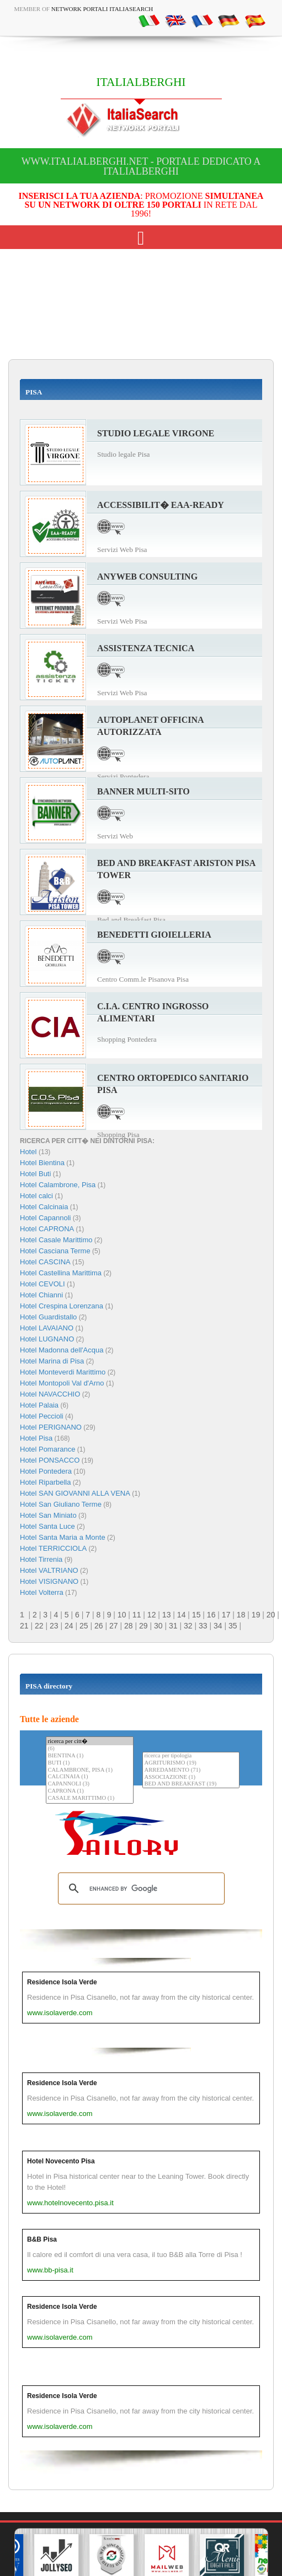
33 (203, 1625)
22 (39, 1625)
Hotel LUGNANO (47, 1339)
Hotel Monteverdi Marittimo (62, 1372)
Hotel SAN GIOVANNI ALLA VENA (75, 1493)
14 (181, 1614)
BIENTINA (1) (89, 1756)
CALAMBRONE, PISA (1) (89, 1770)
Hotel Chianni (41, 1295)
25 (83, 1625)
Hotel (29, 1152)
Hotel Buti (35, 1174)
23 (54, 1625)
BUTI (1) (89, 1763)
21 (24, 1625)
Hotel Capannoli (45, 1218)
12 (151, 1614)
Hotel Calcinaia (44, 1207)
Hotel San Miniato (48, 1515)
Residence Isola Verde (62, 1982)
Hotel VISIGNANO (49, 1581)
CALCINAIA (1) (89, 1777)
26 (98, 1625)
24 (69, 1625)
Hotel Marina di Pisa (52, 1361)
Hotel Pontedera (46, 1471)
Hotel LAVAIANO (46, 1328)
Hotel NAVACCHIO (50, 1394)
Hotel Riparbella (45, 1482)
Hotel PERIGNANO (51, 1427)
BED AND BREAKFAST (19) (191, 1784)
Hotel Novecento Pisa (61, 2161)
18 (241, 1614)
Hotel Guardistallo (48, 1317)
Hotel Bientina (42, 1163)
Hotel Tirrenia (41, 1559)
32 (188, 1625)
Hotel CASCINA (45, 1262)
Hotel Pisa (36, 1438)
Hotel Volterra (41, 1592)
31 (173, 1625)
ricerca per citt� (89, 1741)
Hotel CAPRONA (47, 1229)
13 (166, 1614)
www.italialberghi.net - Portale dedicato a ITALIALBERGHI (141, 166)
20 (271, 1614)
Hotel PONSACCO (49, 1460)
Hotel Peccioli (41, 1416)
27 (113, 1625)
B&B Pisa (42, 2239)
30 (158, 1625)
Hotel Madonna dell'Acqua (61, 1350)
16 (211, 1614)
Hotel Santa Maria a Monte (62, 1537)
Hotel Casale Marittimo (56, 1240)
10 (122, 1614)
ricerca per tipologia (191, 1756)
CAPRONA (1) (89, 1791)
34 (218, 1625)
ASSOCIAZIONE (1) (191, 1777)
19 (256, 1614)
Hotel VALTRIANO (49, 1570)
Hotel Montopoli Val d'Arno (62, 1383)
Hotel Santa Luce (47, 1526)
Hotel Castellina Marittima (61, 1273)
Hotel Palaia (39, 1405)
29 (143, 1625)
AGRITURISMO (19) (191, 1763)
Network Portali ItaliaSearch (102, 9)
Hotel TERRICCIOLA (53, 1548)
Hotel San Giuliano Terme (61, 1504)
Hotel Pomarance (47, 1449)
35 (232, 1625)
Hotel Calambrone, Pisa (57, 1185)
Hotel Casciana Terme (55, 1251)
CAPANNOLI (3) (89, 1784)
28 (128, 1625)
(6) (89, 1748)
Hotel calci (36, 1196)
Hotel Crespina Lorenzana (61, 1306)
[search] (139, 1888)
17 (226, 1614)
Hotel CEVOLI (42, 1284)
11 (136, 1614)
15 (196, 1614)
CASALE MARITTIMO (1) (89, 1798)
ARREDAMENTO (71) (191, 1770)
